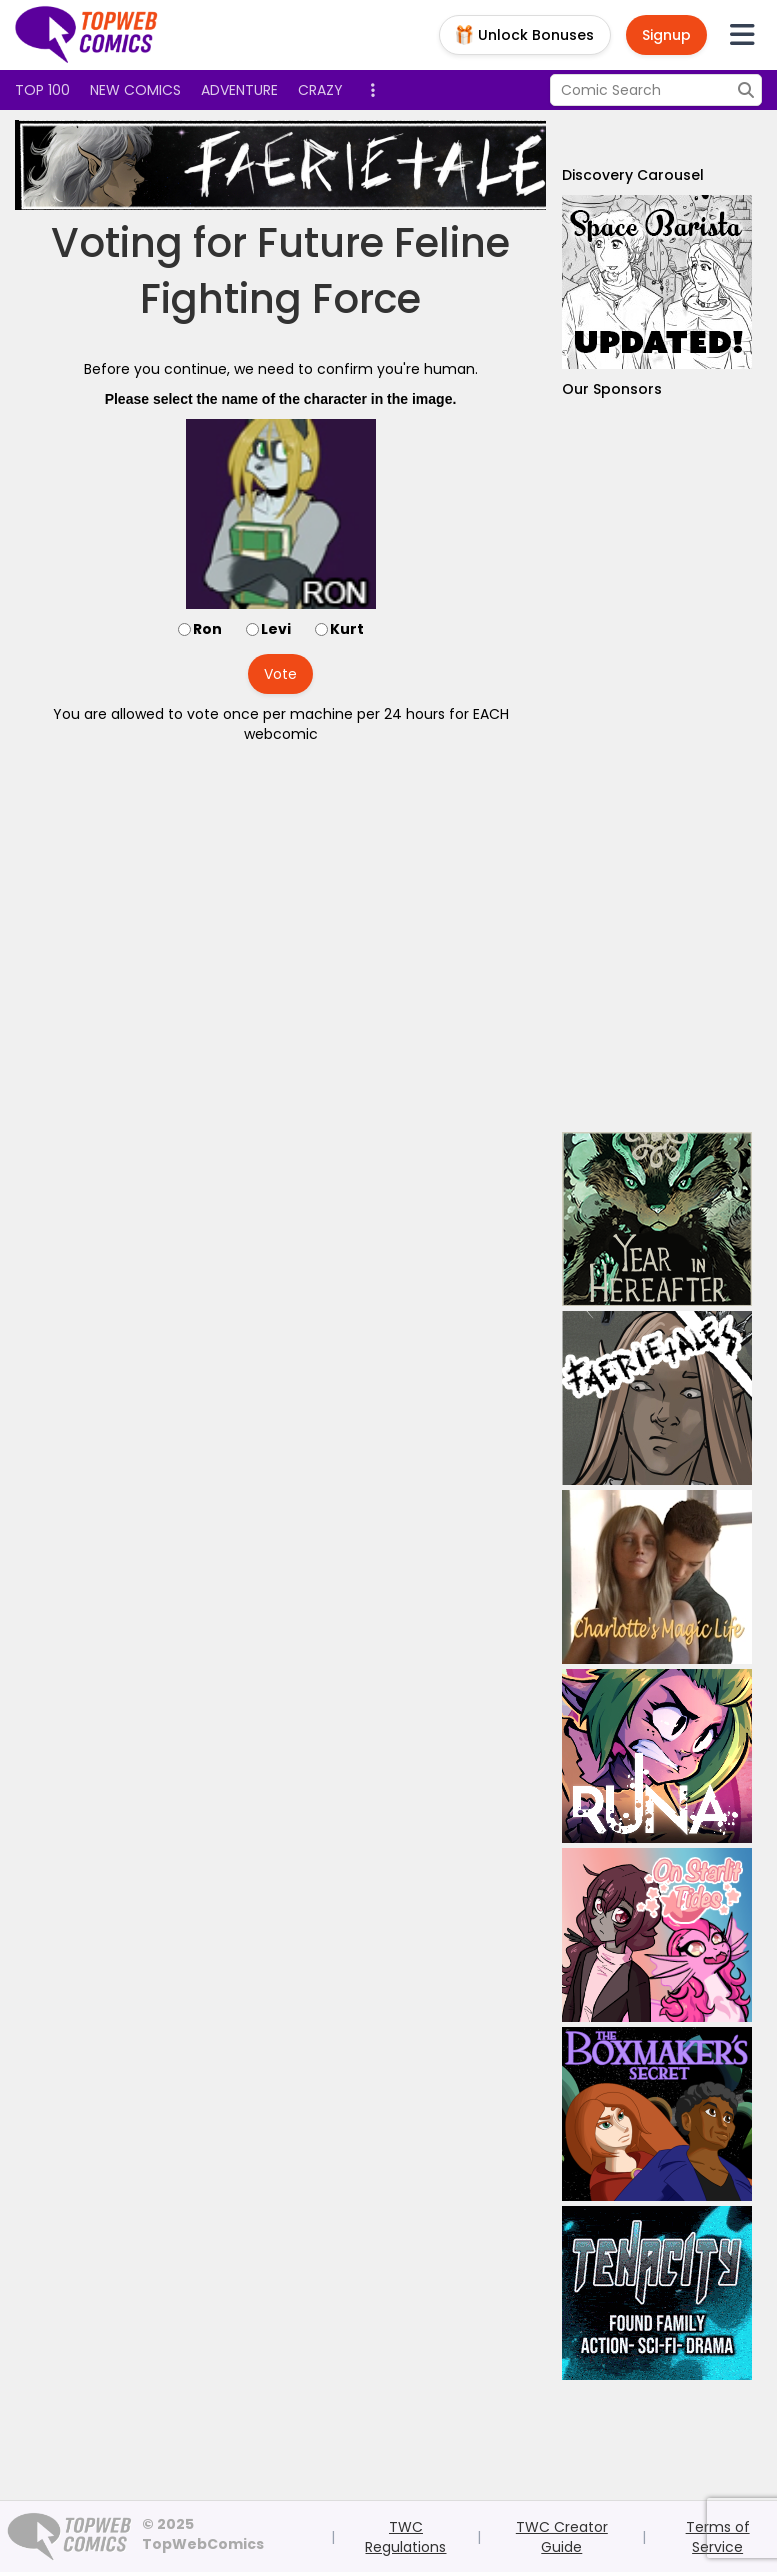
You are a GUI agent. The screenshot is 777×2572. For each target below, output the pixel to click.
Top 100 (42, 90)
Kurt (347, 629)
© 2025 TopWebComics (203, 2534)
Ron (207, 629)
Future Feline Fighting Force (325, 271)
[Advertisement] (657, 765)
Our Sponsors (612, 389)
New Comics (135, 90)
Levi (276, 629)
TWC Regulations (405, 2537)
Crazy (320, 90)
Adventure (239, 90)
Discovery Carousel (633, 175)
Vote (280, 674)
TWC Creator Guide (562, 2537)
